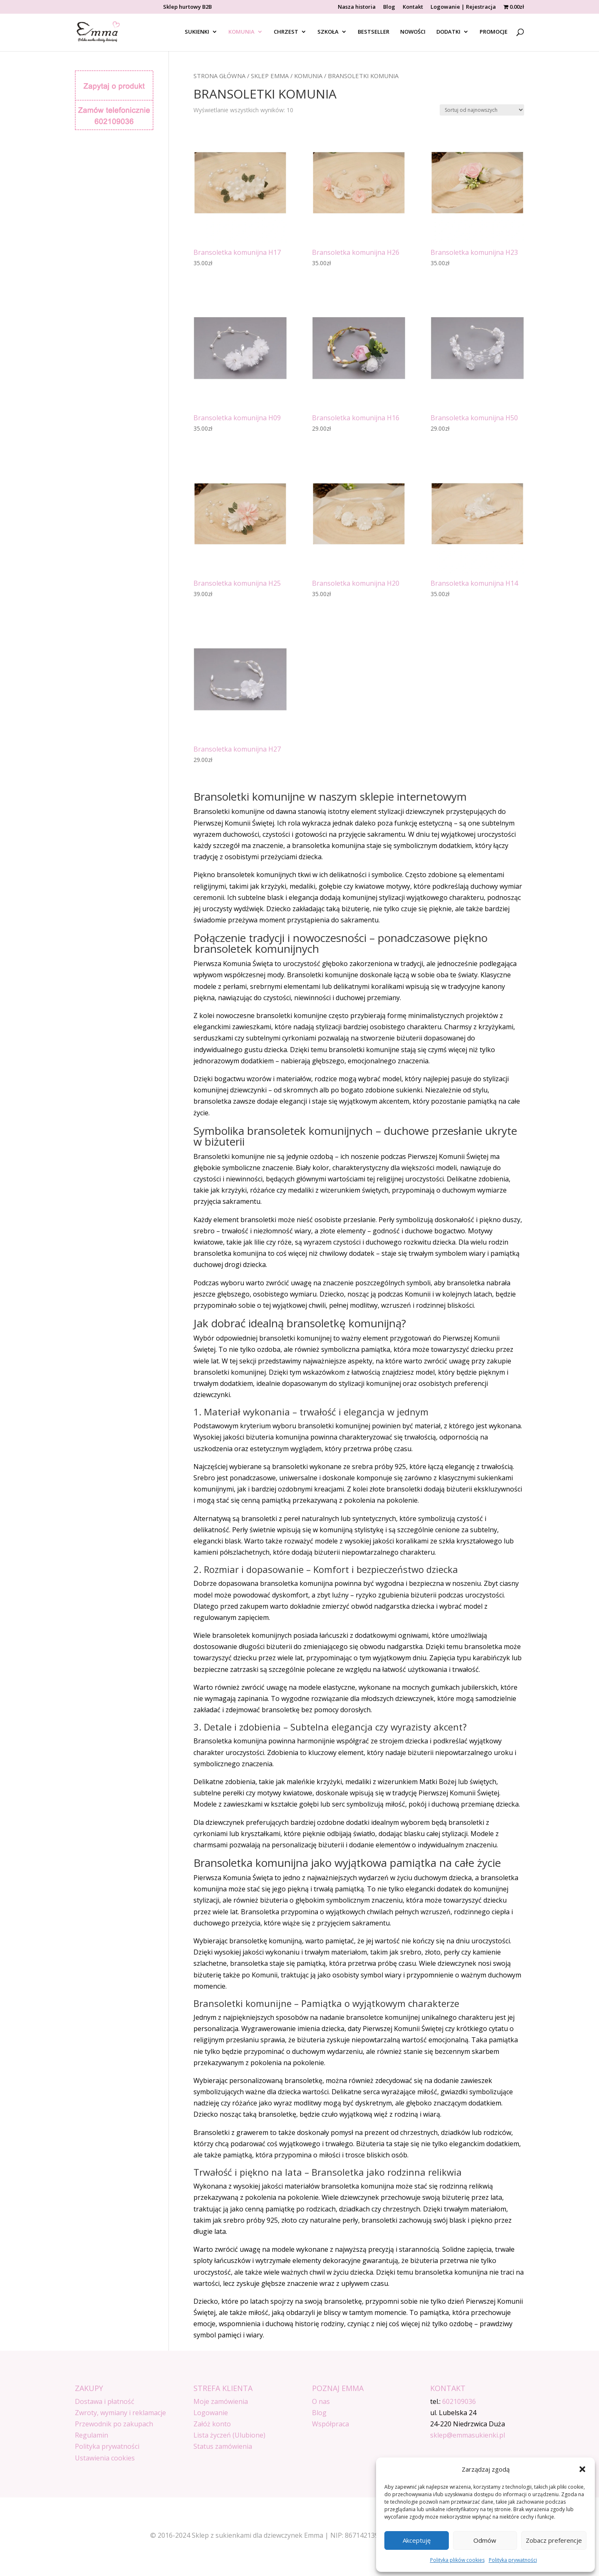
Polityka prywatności (513, 2560)
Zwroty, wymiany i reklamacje (120, 2412)
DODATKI (448, 32)
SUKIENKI (197, 32)
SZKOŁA (328, 32)
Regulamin (91, 2435)
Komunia (308, 75)
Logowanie (210, 2412)
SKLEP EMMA (270, 75)
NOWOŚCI (413, 32)
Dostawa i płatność (104, 2401)
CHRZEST (286, 32)
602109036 (459, 2401)
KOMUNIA (241, 32)
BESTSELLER (373, 32)
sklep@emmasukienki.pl (467, 2435)
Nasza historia (357, 7)
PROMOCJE (493, 32)
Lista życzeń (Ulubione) (229, 2435)
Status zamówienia (222, 2446)
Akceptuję (417, 2540)
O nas (321, 2401)
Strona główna (219, 75)
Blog (389, 7)
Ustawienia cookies (105, 2458)
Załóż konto (212, 2423)
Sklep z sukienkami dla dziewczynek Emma (257, 2535)
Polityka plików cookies (457, 2560)
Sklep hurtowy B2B (187, 7)
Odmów (484, 2540)
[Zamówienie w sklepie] (482, 110)
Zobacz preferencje (554, 2540)
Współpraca (330, 2423)
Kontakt (413, 7)
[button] (582, 2469)
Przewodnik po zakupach (114, 2423)
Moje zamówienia (220, 2401)
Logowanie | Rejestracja (463, 7)
